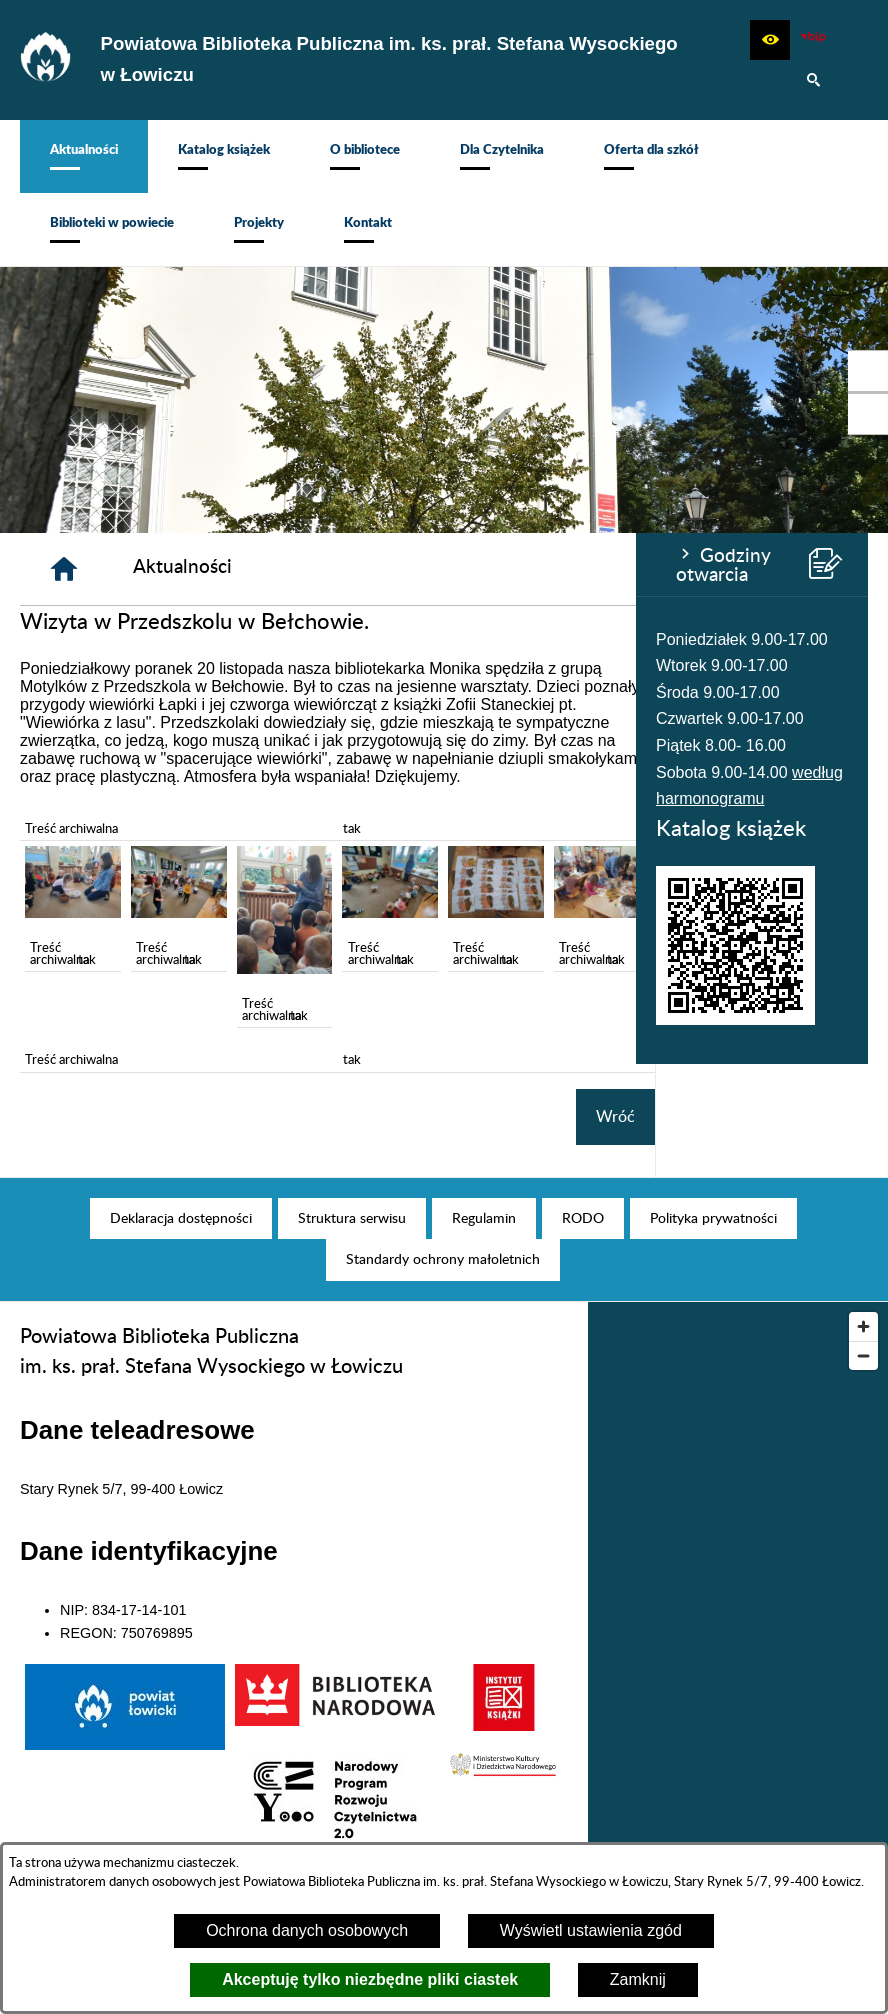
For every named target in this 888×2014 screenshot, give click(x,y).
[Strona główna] (277, 569)
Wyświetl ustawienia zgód (591, 1930)
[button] (770, 40)
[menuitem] (84, 156)
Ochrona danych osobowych (307, 1930)
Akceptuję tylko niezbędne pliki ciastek (370, 1979)
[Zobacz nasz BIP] (813, 40)
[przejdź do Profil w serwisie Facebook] (868, 371)
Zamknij (638, 1979)
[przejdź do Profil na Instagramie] (868, 414)
